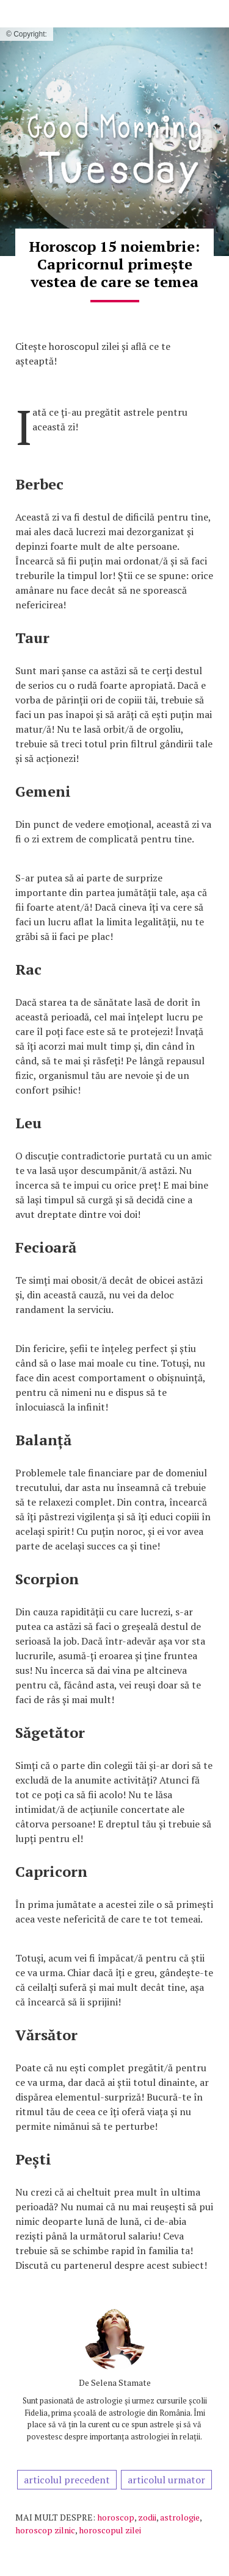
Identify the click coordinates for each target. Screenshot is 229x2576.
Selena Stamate (121, 2382)
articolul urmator (166, 2479)
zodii (147, 2517)
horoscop (115, 2517)
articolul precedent (67, 2479)
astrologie (180, 2517)
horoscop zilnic (45, 2530)
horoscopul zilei (110, 2530)
